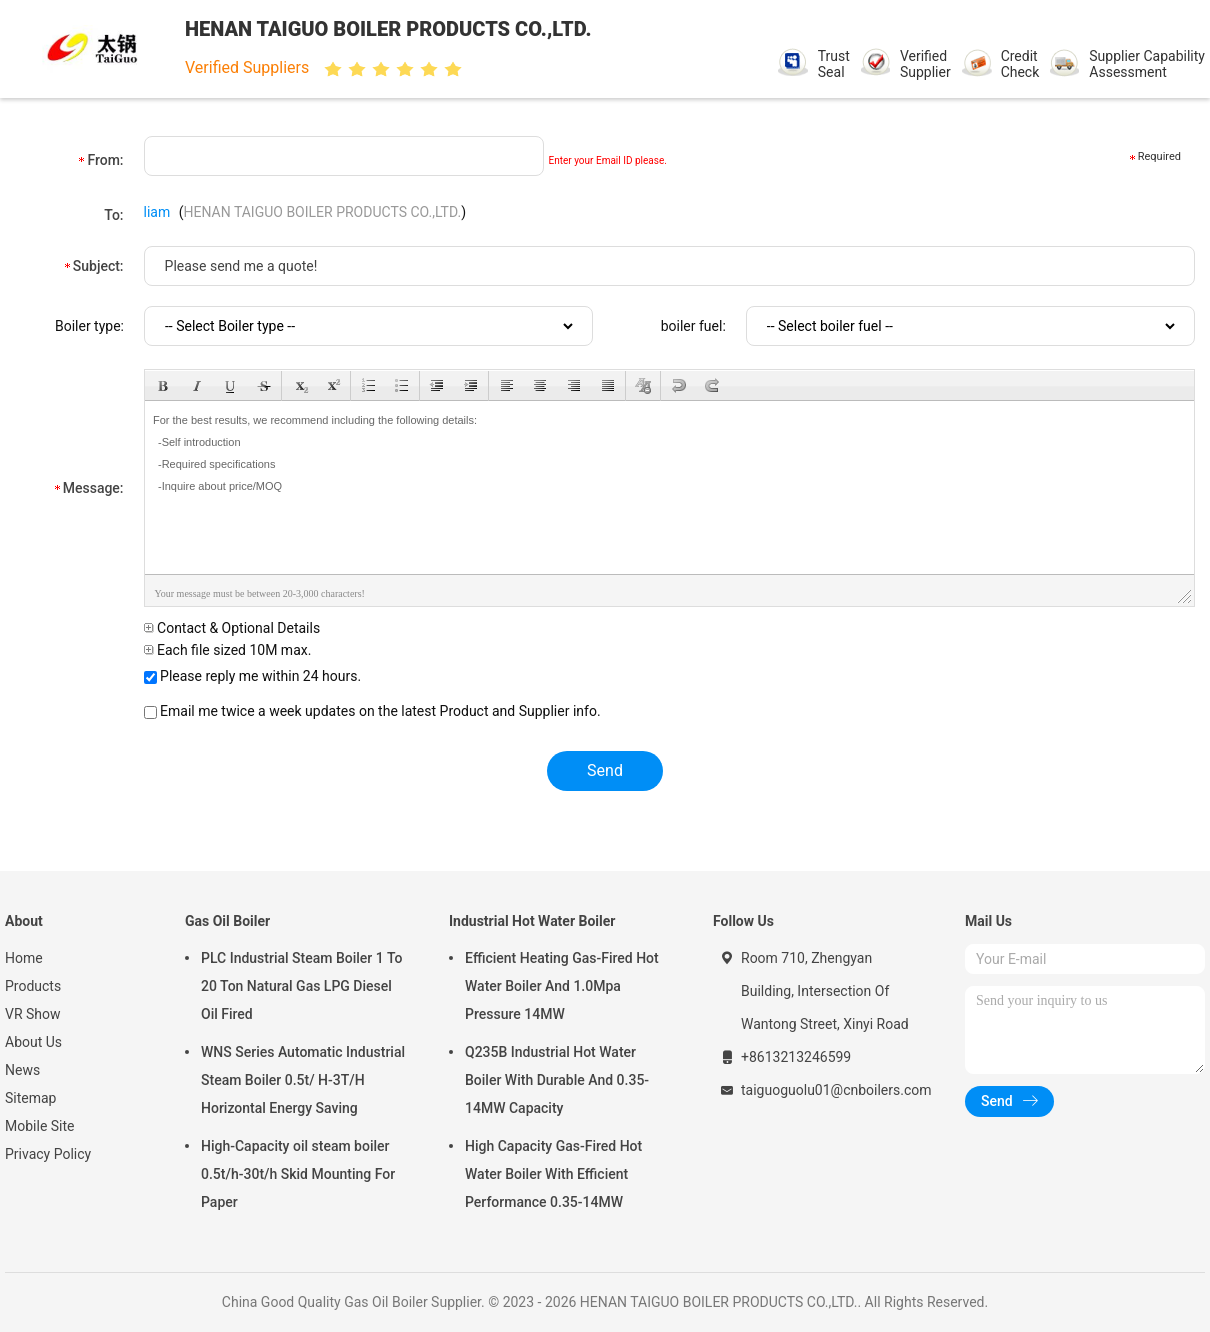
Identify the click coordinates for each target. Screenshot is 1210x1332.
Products (33, 986)
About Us (33, 1042)
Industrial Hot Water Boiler (532, 921)
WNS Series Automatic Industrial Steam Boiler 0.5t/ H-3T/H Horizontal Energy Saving (303, 1080)
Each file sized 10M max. (228, 650)
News (22, 1070)
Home (24, 958)
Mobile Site (40, 1126)
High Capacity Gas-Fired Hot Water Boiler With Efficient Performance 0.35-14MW (553, 1174)
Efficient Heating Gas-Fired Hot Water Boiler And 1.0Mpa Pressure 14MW (562, 986)
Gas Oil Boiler (227, 921)
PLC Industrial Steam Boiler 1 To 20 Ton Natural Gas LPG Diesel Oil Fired (301, 986)
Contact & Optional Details (232, 628)
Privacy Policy (48, 1154)
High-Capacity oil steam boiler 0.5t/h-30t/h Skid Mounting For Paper (298, 1174)
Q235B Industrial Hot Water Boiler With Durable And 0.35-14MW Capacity (557, 1080)
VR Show (33, 1014)
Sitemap (30, 1098)
